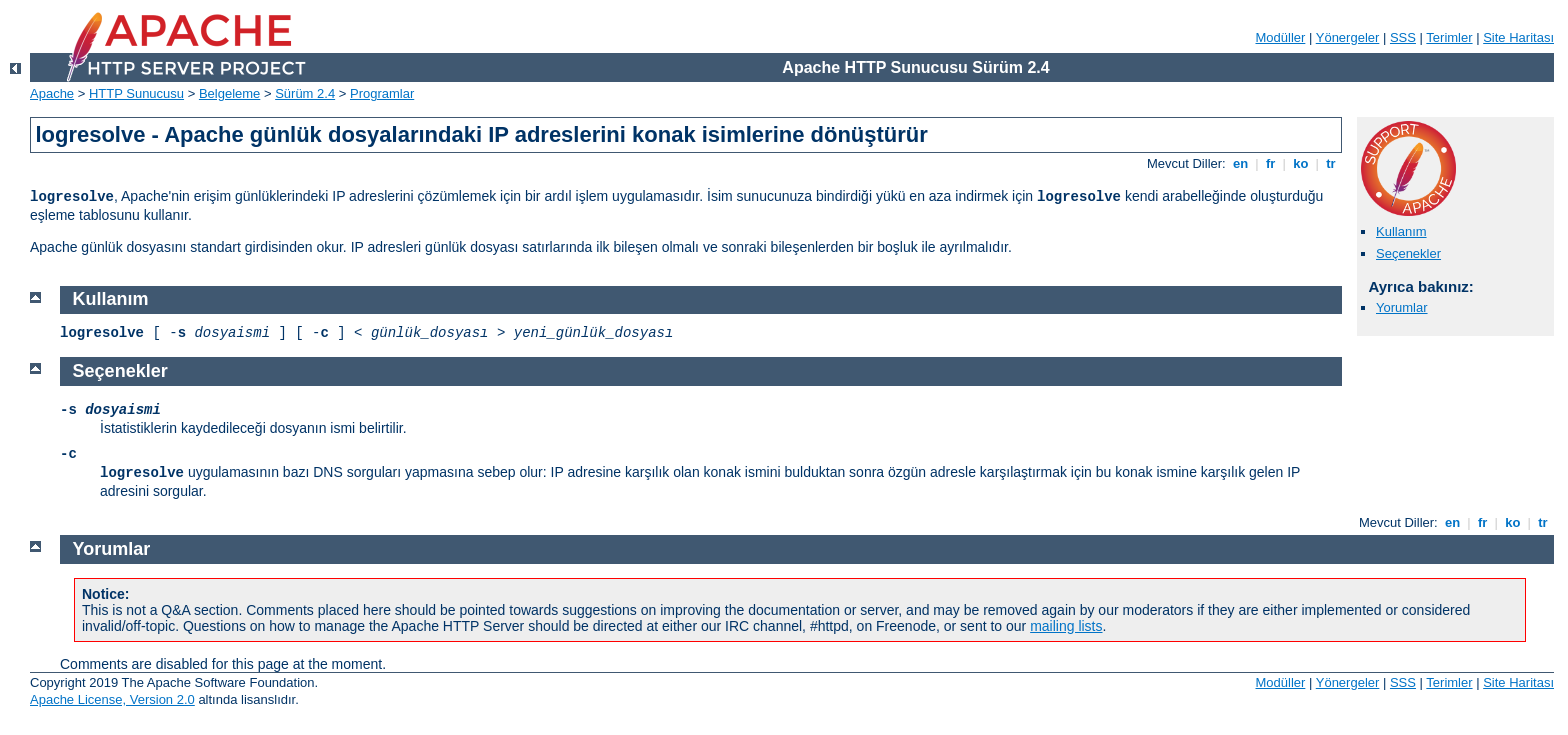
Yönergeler (1348, 37)
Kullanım (1401, 231)
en (1240, 163)
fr (1270, 163)
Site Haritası (1518, 37)
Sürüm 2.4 (305, 93)
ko (1301, 163)
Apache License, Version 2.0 (112, 699)
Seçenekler (1408, 253)
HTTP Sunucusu (136, 93)
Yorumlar (1402, 307)
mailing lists (1066, 626)
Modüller (1281, 37)
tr (1331, 163)
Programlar (382, 93)
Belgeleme (229, 93)
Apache (52, 93)
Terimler (1449, 37)
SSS (1403, 37)
